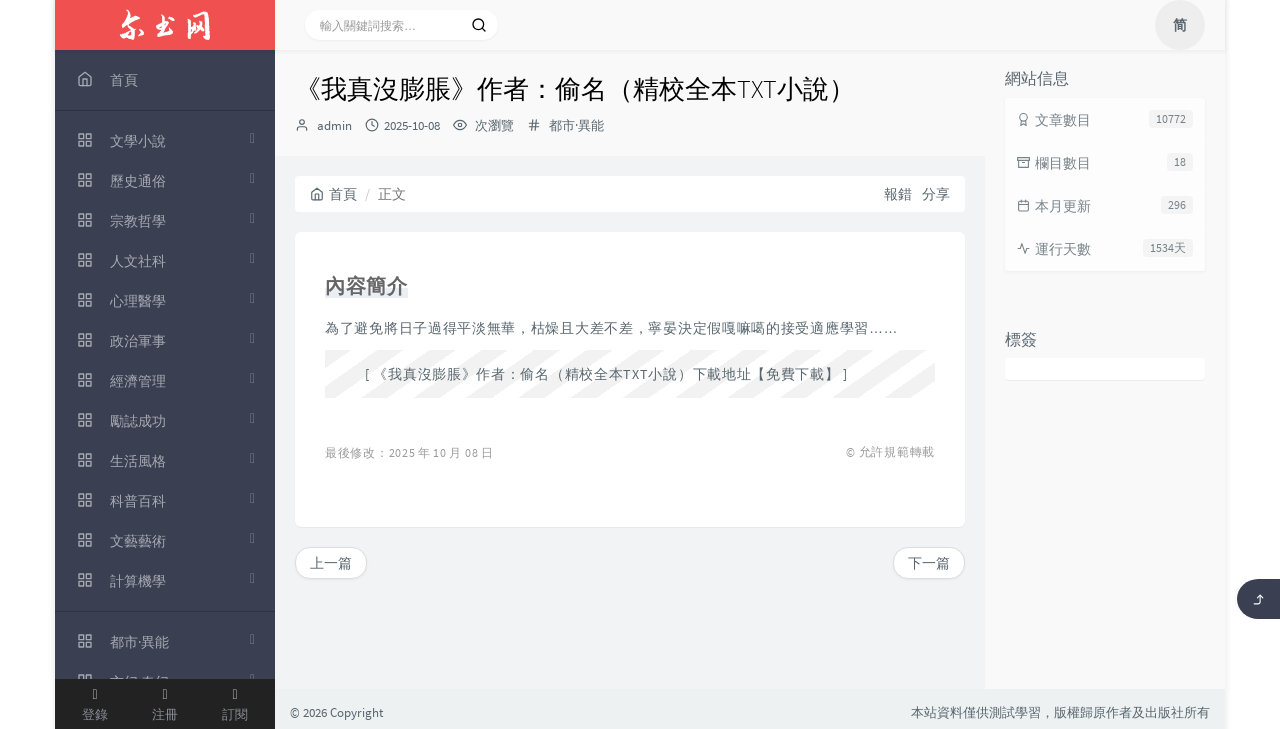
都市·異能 (576, 125)
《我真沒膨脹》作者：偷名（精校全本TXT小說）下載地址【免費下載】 (606, 374)
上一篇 (331, 563)
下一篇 (929, 563)
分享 (936, 194)
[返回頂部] (1258, 599)
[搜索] (479, 25)
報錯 (898, 194)
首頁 (333, 194)
